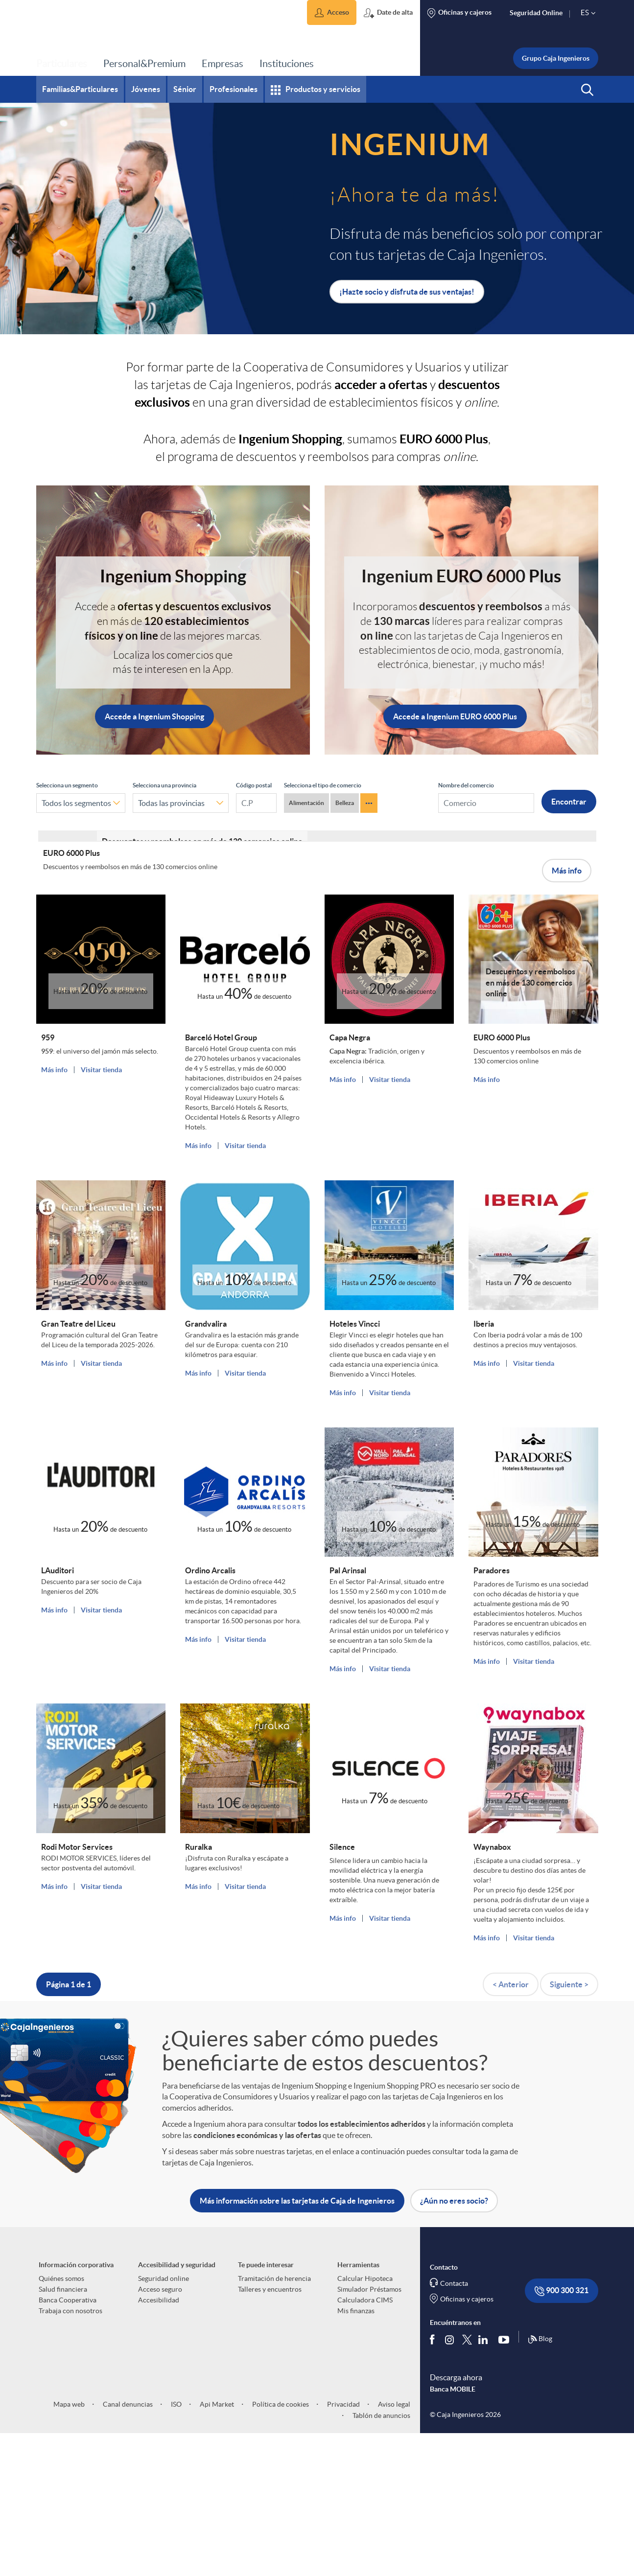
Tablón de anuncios (380, 2558)
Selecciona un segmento (67, 785)
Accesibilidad (158, 2443)
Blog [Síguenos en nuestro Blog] (540, 2482)
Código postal (254, 785)
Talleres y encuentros (270, 2432)
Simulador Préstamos (369, 2432)
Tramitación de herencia (274, 2421)
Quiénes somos (61, 2421)
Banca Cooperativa (67, 2443)
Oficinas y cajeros (466, 2442)
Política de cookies (280, 2547)
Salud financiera (63, 2432)
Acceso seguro (160, 2432)
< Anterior (511, 2126)
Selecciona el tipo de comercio (322, 785)
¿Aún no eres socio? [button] (454, 2343)
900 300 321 (561, 2434)
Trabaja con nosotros (70, 2454)
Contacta (454, 2426)
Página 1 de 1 (68, 2126)
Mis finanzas (356, 2454)
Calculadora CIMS (365, 2443)
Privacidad (343, 2547)
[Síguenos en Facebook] (434, 2482)
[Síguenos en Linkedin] (485, 2482)
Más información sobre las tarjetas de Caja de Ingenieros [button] (297, 2343)
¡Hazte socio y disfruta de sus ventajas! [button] (406, 291)
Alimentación (306, 803)
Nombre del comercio (466, 785)
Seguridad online (163, 2421)
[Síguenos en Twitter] (467, 2482)
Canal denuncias (127, 2547)
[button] (331, 12)
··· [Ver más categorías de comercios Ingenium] (369, 803)
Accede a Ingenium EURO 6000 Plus (455, 716)
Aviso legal (393, 2547)
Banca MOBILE (452, 2531)
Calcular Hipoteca (365, 2421)
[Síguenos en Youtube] (506, 2482)
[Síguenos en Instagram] (450, 2482)
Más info (567, 1005)
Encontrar (569, 801)
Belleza (344, 803)
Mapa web (69, 2547)
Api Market (216, 2547)
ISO (175, 2547)
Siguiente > (569, 2126)
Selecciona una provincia (164, 785)
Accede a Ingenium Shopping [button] (154, 716)
